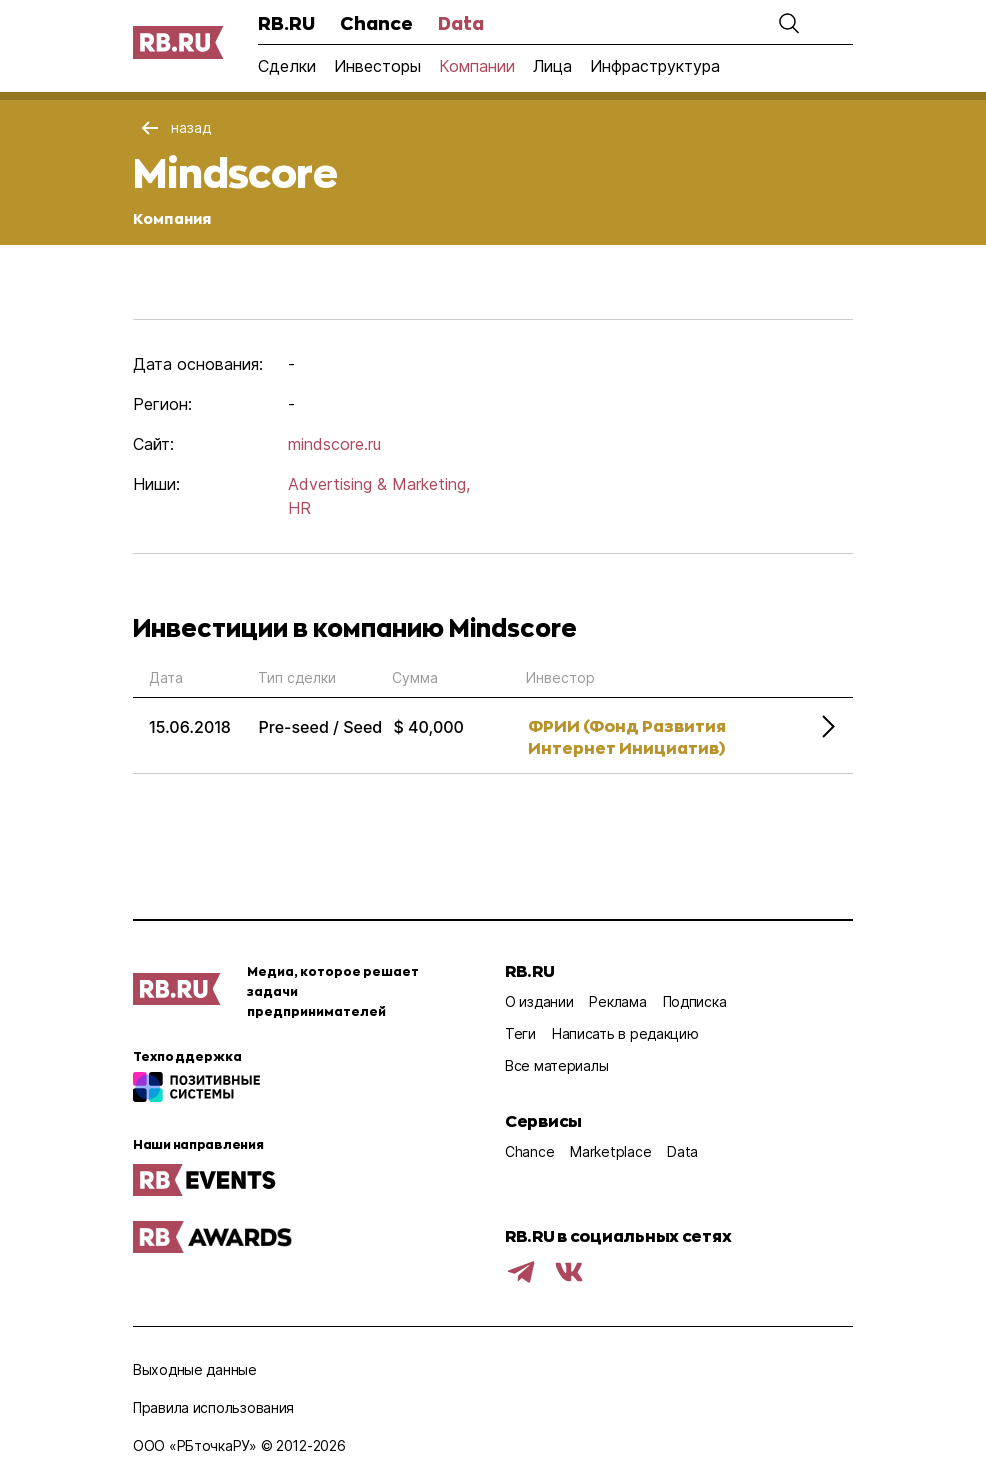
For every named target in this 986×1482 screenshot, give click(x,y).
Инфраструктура (655, 66)
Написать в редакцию (625, 1033)
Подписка (695, 1001)
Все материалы (556, 1065)
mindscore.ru (334, 444)
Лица (552, 66)
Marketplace (610, 1151)
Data (461, 23)
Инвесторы (377, 66)
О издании (539, 1001)
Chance (376, 23)
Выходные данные (195, 1369)
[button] (789, 23)
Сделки (287, 66)
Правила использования (213, 1407)
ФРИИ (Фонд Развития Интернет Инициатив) (627, 736)
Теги (520, 1033)
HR (299, 508)
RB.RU (286, 23)
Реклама (617, 1001)
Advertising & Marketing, (379, 484)
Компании (477, 66)
